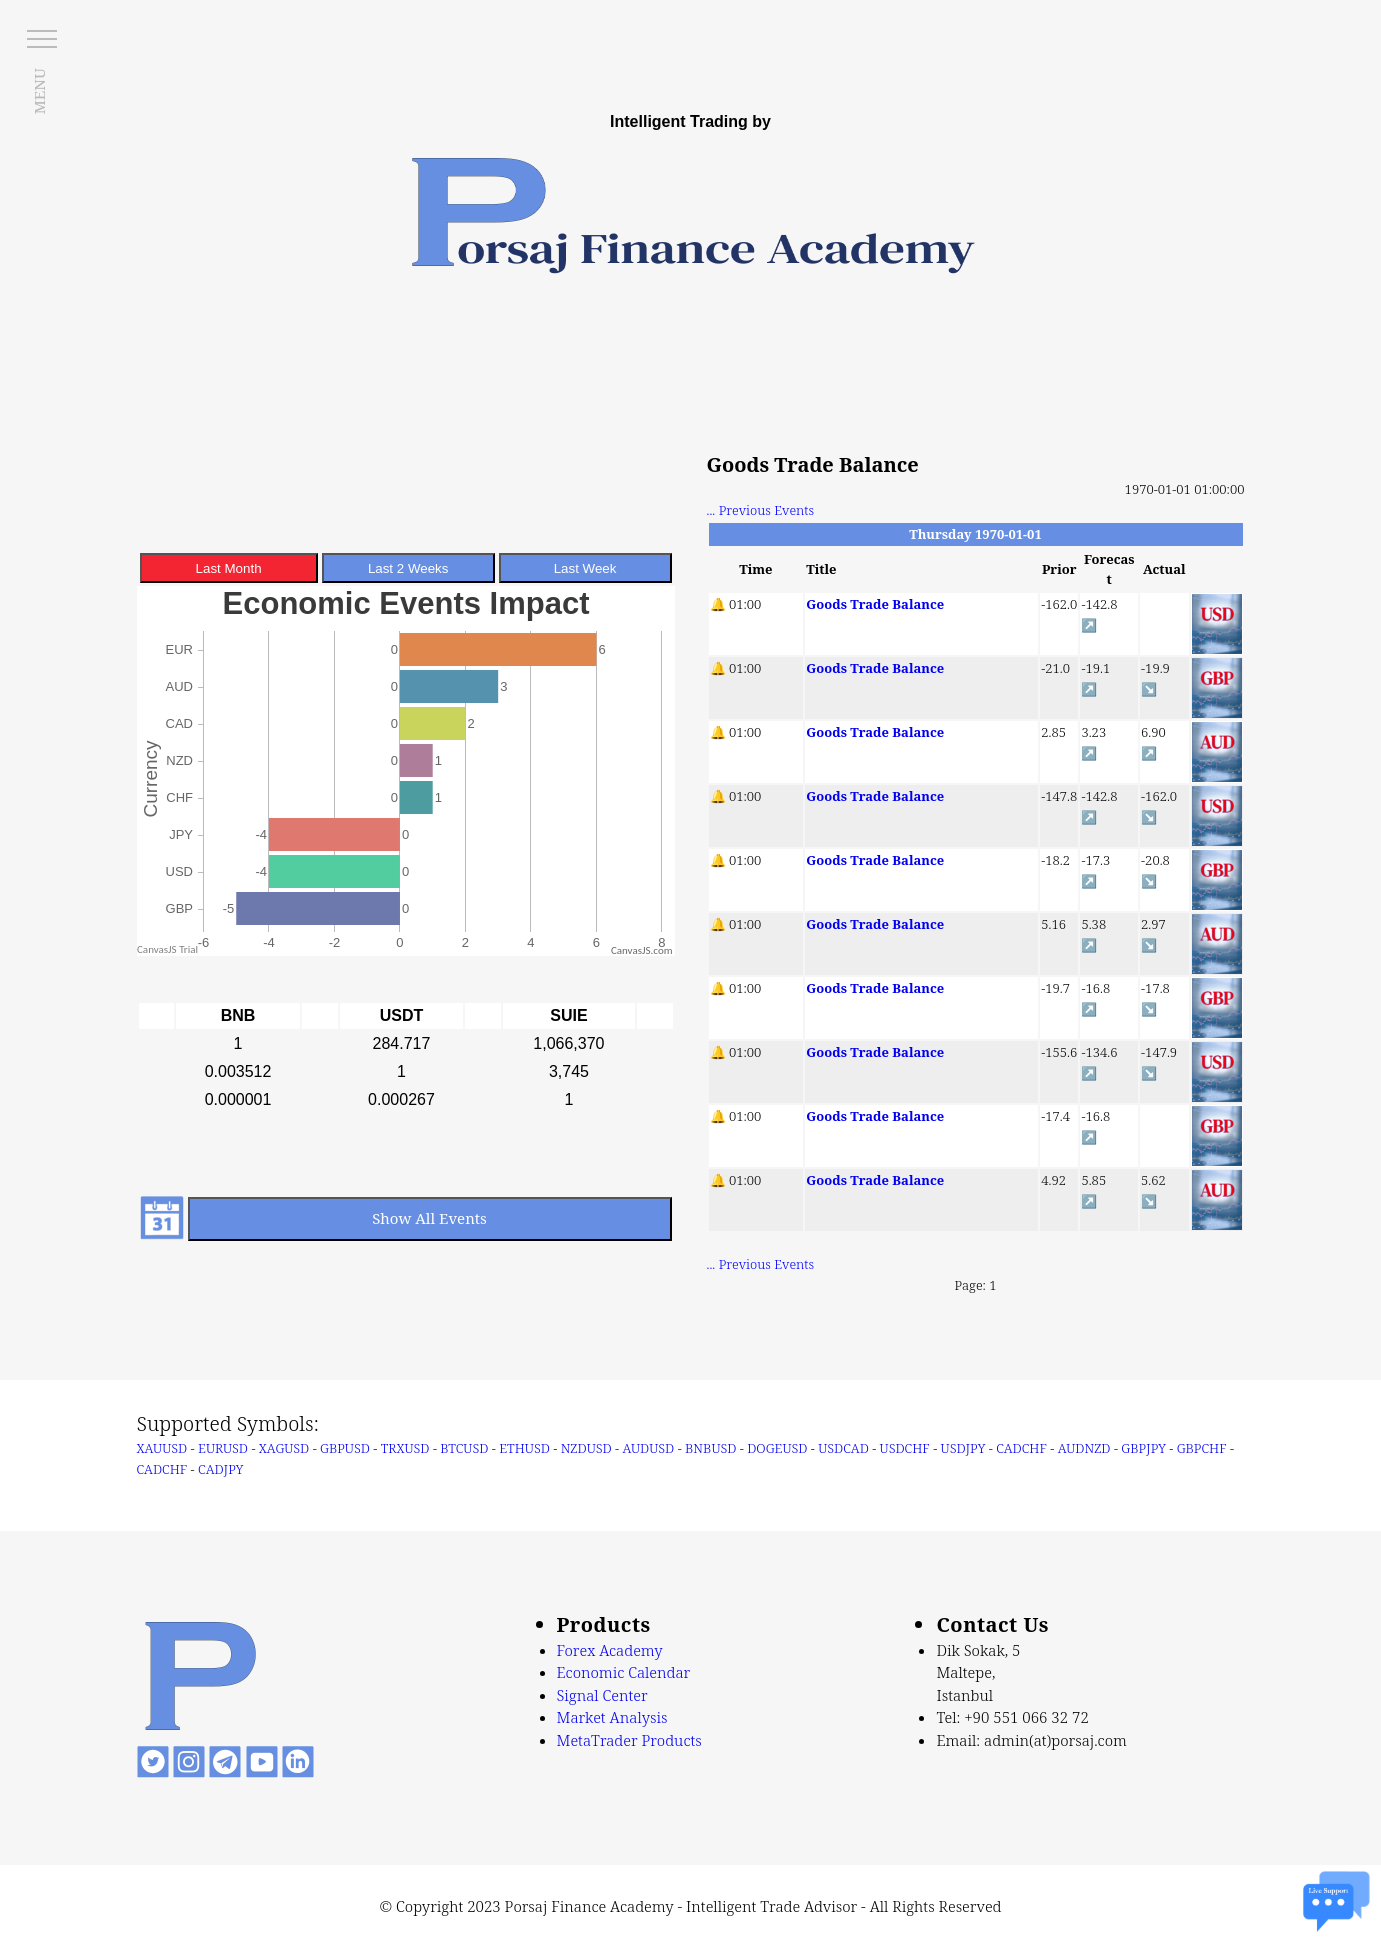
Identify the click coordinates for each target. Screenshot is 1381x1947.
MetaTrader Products (629, 1740)
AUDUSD (648, 1448)
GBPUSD (345, 1448)
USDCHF (905, 1448)
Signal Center (602, 1695)
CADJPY (220, 1469)
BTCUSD (464, 1448)
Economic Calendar (624, 1672)
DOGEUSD (777, 1448)
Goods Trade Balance (875, 604)
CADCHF (1021, 1448)
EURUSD (223, 1448)
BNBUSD (710, 1448)
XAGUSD (284, 1448)
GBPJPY (1143, 1448)
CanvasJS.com (642, 950)
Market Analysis (612, 1717)
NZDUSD (586, 1448)
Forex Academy (610, 1650)
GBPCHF (1202, 1448)
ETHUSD (524, 1448)
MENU (39, 91)
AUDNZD (1084, 1448)
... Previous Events (761, 510)
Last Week (585, 568)
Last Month (229, 568)
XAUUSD (162, 1448)
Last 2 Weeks (408, 568)
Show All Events (429, 1218)
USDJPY (963, 1448)
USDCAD (843, 1448)
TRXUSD (405, 1448)
